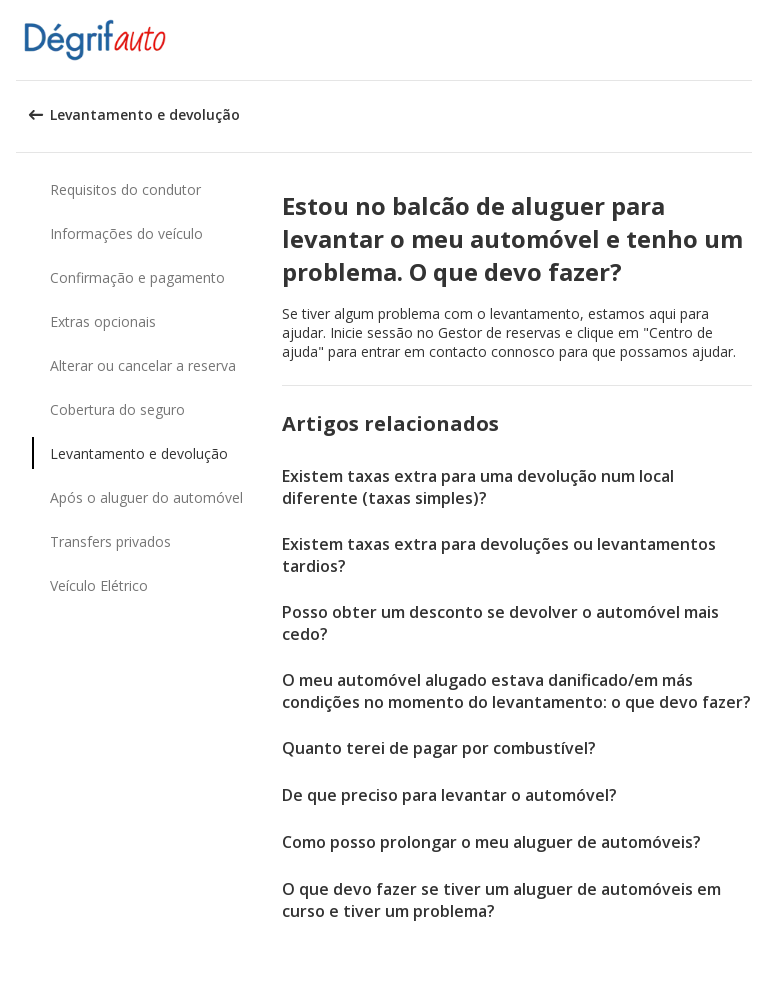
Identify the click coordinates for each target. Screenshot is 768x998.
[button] (746, 40)
